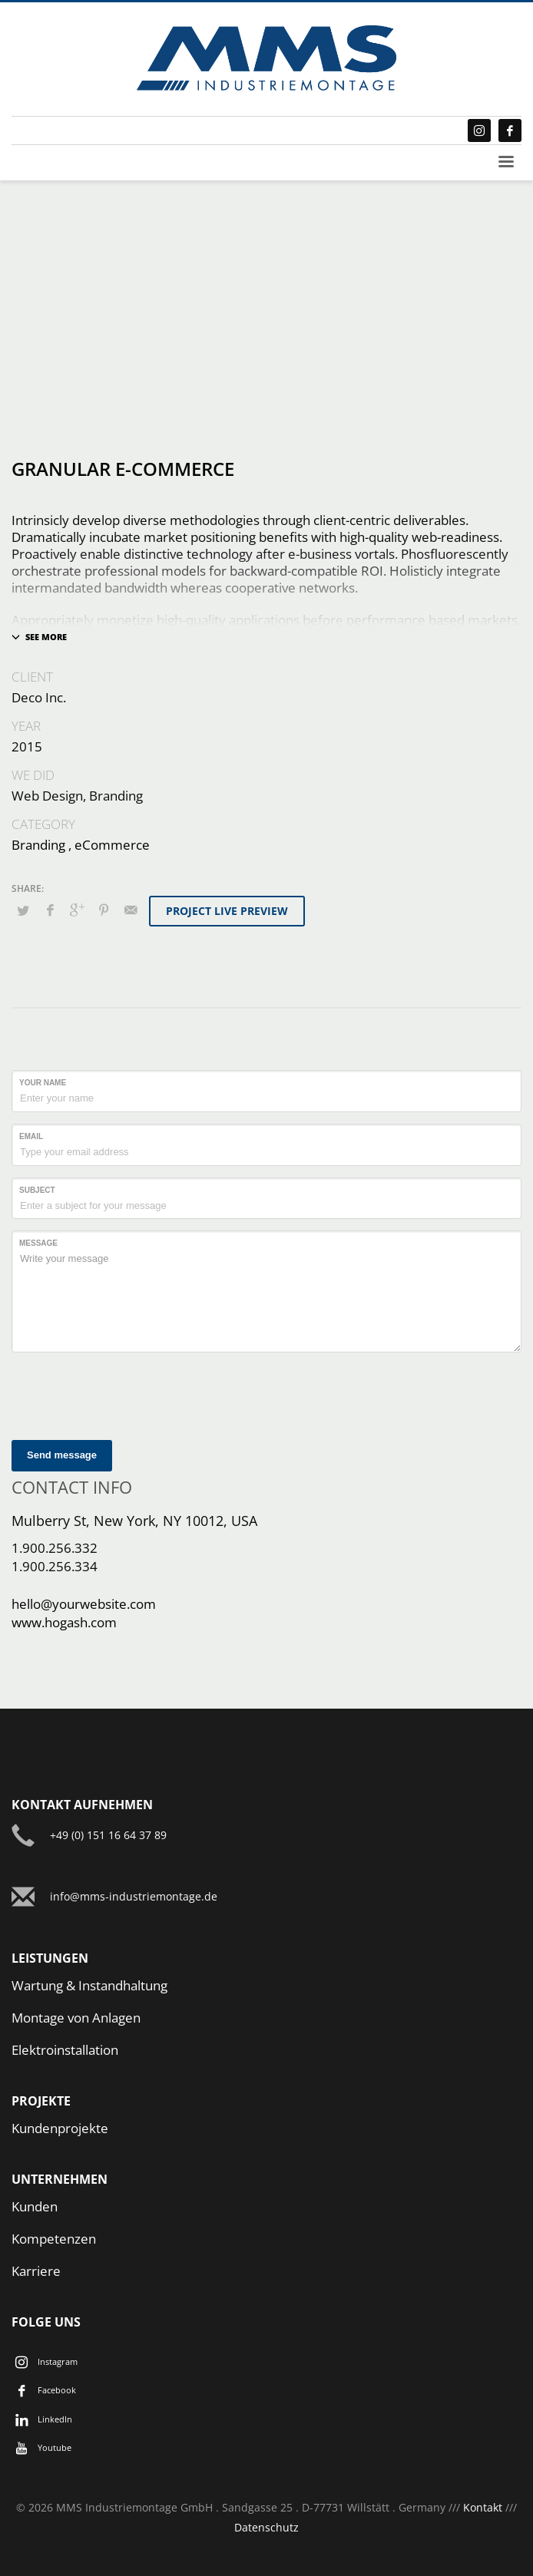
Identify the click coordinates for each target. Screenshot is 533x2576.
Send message (62, 1455)
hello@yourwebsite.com (84, 1604)
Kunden (35, 2206)
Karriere (36, 2271)
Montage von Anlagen (76, 2017)
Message (38, 1243)
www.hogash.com (64, 1622)
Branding (38, 845)
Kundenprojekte (60, 2128)
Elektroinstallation (65, 2050)
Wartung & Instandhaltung (89, 1985)
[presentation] (128, 1394)
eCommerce (112, 845)
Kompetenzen (54, 2238)
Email (31, 1136)
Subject (37, 1190)
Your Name (42, 1082)
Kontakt (482, 2507)
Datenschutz (266, 2527)
